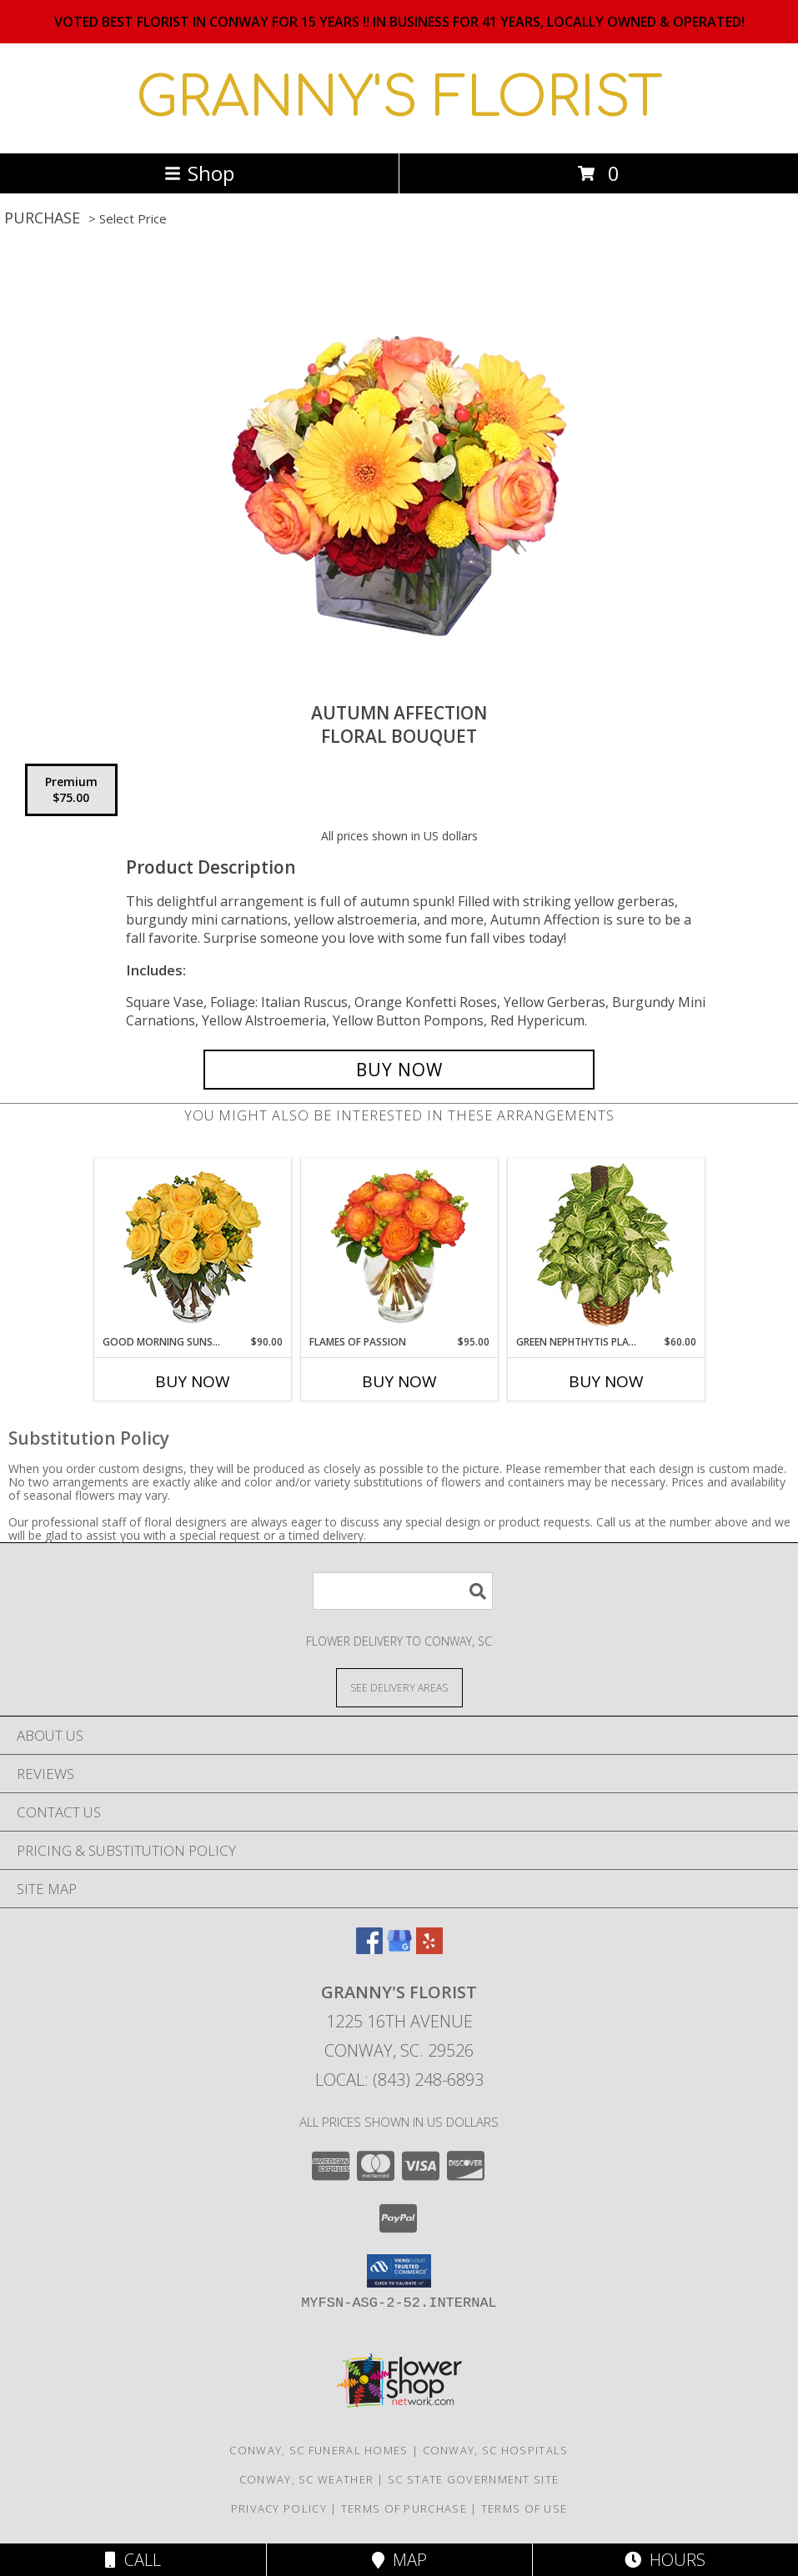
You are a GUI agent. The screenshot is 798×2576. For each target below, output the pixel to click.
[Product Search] (403, 1591)
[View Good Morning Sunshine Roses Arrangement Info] (192, 1246)
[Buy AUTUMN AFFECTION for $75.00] (399, 1070)
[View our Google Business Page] (399, 1948)
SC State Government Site (473, 2479)
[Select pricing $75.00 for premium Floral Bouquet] (71, 790)
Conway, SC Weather (306, 2479)
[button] (399, 2271)
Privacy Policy (279, 2508)
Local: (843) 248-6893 (399, 2079)
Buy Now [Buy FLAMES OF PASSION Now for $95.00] (399, 1381)
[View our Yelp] (429, 1948)
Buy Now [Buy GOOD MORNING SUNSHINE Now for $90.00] (192, 1381)
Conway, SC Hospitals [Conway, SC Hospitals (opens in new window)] (496, 2450)
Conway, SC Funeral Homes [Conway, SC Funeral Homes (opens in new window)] (318, 2450)
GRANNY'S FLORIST (399, 98)
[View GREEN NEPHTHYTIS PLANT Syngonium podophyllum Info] (605, 1246)
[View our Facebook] (369, 1948)
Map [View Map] (399, 2559)
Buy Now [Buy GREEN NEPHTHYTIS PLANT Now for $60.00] (606, 1381)
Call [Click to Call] (133, 2559)
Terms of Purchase (404, 2508)
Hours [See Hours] (665, 2559)
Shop (199, 173)
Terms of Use (524, 2508)
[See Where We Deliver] (399, 1687)
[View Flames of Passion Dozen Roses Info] (399, 1246)
